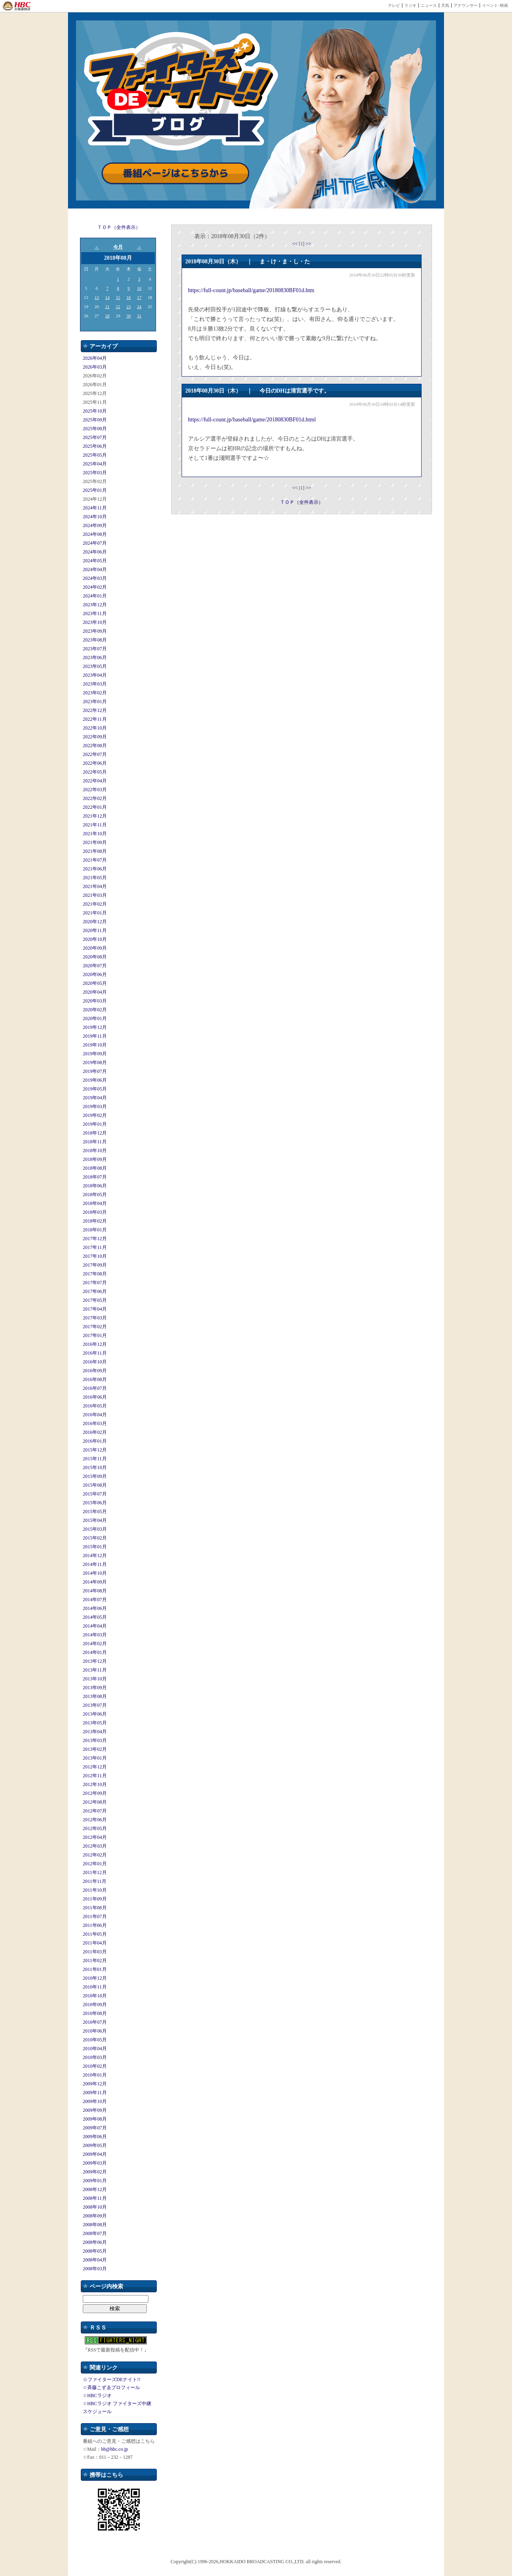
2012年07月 (95, 1811)
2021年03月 (95, 895)
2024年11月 (95, 508)
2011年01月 (95, 1969)
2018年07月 (95, 1177)
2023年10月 (95, 622)
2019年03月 (95, 1106)
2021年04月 (95, 886)
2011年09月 (95, 1899)
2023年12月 (95, 604)
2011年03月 (95, 1952)
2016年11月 (95, 1353)
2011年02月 (95, 1960)
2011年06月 (95, 1925)
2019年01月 (95, 1124)
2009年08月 (95, 2119)
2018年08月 (95, 1168)
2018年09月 (95, 1159)
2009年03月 (95, 2163)
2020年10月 (95, 939)
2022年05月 (95, 772)
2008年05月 (95, 2251)
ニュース (429, 5)
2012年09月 (95, 1793)
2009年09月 (95, 2110)
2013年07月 (95, 1705)
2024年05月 (95, 560)
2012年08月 (95, 1802)
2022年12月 (95, 710)
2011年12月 (95, 1872)
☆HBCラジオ (97, 2395)
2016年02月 (95, 1432)
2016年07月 (95, 1388)
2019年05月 (95, 1089)
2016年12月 (95, 1344)
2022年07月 (95, 754)
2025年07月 (95, 437)
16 (128, 297)
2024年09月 (95, 525)
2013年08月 (95, 1696)
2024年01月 (95, 596)
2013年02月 (95, 1749)
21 (107, 306)
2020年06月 (95, 974)
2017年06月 (95, 1291)
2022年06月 (95, 763)
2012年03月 (95, 1846)
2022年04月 (95, 781)
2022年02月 (95, 798)
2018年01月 (95, 1230)
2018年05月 (95, 1194)
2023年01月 (95, 701)
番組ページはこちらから (176, 173)
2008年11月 (95, 2198)
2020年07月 (95, 965)
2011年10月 (95, 1890)
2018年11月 (95, 1142)
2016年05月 (95, 1406)
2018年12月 (95, 1133)
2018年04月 (95, 1203)
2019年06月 (95, 1080)
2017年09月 (95, 1265)
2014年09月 (95, 1582)
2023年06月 (95, 657)
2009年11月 (95, 2092)
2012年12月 (95, 1767)
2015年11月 (95, 1458)
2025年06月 (95, 446)
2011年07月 (95, 1916)
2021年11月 (95, 825)
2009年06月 (95, 2136)
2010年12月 (95, 1978)
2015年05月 (95, 1511)
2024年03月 (95, 578)
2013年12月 (95, 1661)
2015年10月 (95, 1467)
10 (139, 288)
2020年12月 (95, 921)
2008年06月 (95, 2242)
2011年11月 (94, 1881)
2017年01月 (95, 1335)
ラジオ (410, 5)
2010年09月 (95, 2004)
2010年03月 (95, 2057)
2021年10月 (95, 833)
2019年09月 (95, 1053)
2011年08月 (95, 1907)
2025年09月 (95, 420)
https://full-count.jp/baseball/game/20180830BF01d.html (252, 420)
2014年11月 (95, 1564)
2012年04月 (95, 1837)
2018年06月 (95, 1186)
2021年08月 (95, 851)
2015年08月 (95, 1485)
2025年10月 (95, 411)
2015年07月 (95, 1494)
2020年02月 (95, 1009)
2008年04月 (95, 2260)
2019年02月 (95, 1115)
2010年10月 (95, 1996)
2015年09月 (95, 1476)
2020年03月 (95, 1001)
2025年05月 (95, 455)
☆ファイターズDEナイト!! (111, 2379)
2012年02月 (95, 1855)
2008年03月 (95, 2268)
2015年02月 (95, 1538)
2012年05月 (95, 1828)
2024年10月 (95, 516)
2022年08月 (95, 745)
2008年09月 (95, 2216)
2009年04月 (95, 2154)
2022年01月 (95, 807)
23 (128, 306)
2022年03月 (95, 789)
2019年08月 (95, 1062)
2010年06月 (95, 2031)
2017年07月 (95, 1282)
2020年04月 (95, 992)
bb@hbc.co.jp (114, 2449)
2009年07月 (95, 2128)
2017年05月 (95, 1300)
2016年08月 (95, 1379)
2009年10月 (95, 2101)
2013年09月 (95, 1687)
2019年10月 (95, 1045)
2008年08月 (95, 2224)
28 (107, 315)
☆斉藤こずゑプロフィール (111, 2387)
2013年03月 (95, 1740)
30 (128, 315)
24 (139, 306)
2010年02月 (95, 2066)
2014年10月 (95, 1573)
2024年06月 (95, 552)
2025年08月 (95, 428)
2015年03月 (95, 1529)
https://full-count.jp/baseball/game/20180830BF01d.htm (251, 290)
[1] (302, 244)
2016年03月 (95, 1423)
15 (118, 297)
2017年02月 (95, 1326)
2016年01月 (95, 1441)
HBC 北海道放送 (17, 6)
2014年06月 (95, 1608)
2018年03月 (95, 1212)
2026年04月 (95, 358)
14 (107, 297)
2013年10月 (95, 1679)
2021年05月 (95, 877)
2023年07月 (95, 649)
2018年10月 (95, 1150)
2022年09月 (95, 737)
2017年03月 (95, 1318)
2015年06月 (95, 1503)
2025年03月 (95, 472)
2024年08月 (95, 534)
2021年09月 (95, 842)
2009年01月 (95, 2180)
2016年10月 (95, 1362)
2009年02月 (95, 2172)
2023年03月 (95, 684)
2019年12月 (95, 1027)
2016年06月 (95, 1397)
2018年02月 (95, 1221)
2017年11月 (95, 1247)
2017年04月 (95, 1309)
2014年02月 (95, 1643)
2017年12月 (95, 1238)
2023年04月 (95, 675)
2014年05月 (95, 1617)
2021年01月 (95, 913)
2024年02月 (95, 587)
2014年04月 (95, 1626)
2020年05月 (95, 983)
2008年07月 (95, 2233)
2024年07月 (95, 543)
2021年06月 (95, 869)
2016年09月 (95, 1370)
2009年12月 (95, 2084)
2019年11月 (95, 1036)
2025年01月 (95, 490)
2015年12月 (95, 1450)
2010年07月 (95, 2022)
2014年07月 (95, 1599)
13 (96, 297)
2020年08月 (95, 957)
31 (139, 315)
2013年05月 (95, 1723)
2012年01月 (95, 1863)
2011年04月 (95, 1943)
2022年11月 (95, 719)
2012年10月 (95, 1784)
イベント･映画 (495, 5)
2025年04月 (95, 464)
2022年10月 (95, 728)
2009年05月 (95, 2145)
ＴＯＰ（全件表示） (118, 227)
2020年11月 (95, 930)
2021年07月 (95, 860)
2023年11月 (95, 613)
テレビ (394, 5)
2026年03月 (95, 367)
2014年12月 (95, 1555)
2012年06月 (95, 1819)
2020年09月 (95, 948)
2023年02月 (95, 693)
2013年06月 (95, 1714)
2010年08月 (95, 2013)
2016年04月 (95, 1414)
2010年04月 (95, 2048)
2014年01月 (95, 1652)
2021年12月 (95, 816)
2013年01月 (95, 1758)
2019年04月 (95, 1098)
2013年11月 (95, 1670)
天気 (445, 5)
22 (118, 306)
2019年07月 (95, 1071)
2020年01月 (95, 1018)
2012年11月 (95, 1775)
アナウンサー (466, 5)
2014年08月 (95, 1591)
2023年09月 (95, 631)
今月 (118, 247)
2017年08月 (95, 1274)
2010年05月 (95, 2040)
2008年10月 (95, 2207)
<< (295, 244)
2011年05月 (95, 1934)
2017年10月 (95, 1256)
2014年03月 (95, 1635)
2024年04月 (95, 569)
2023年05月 (95, 666)
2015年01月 (95, 1547)
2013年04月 (95, 1731)
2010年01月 (95, 2075)
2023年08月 (95, 640)
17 (139, 297)
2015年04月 (95, 1520)
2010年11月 (95, 1987)
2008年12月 (95, 2189)
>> (308, 244)
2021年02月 (95, 904)
